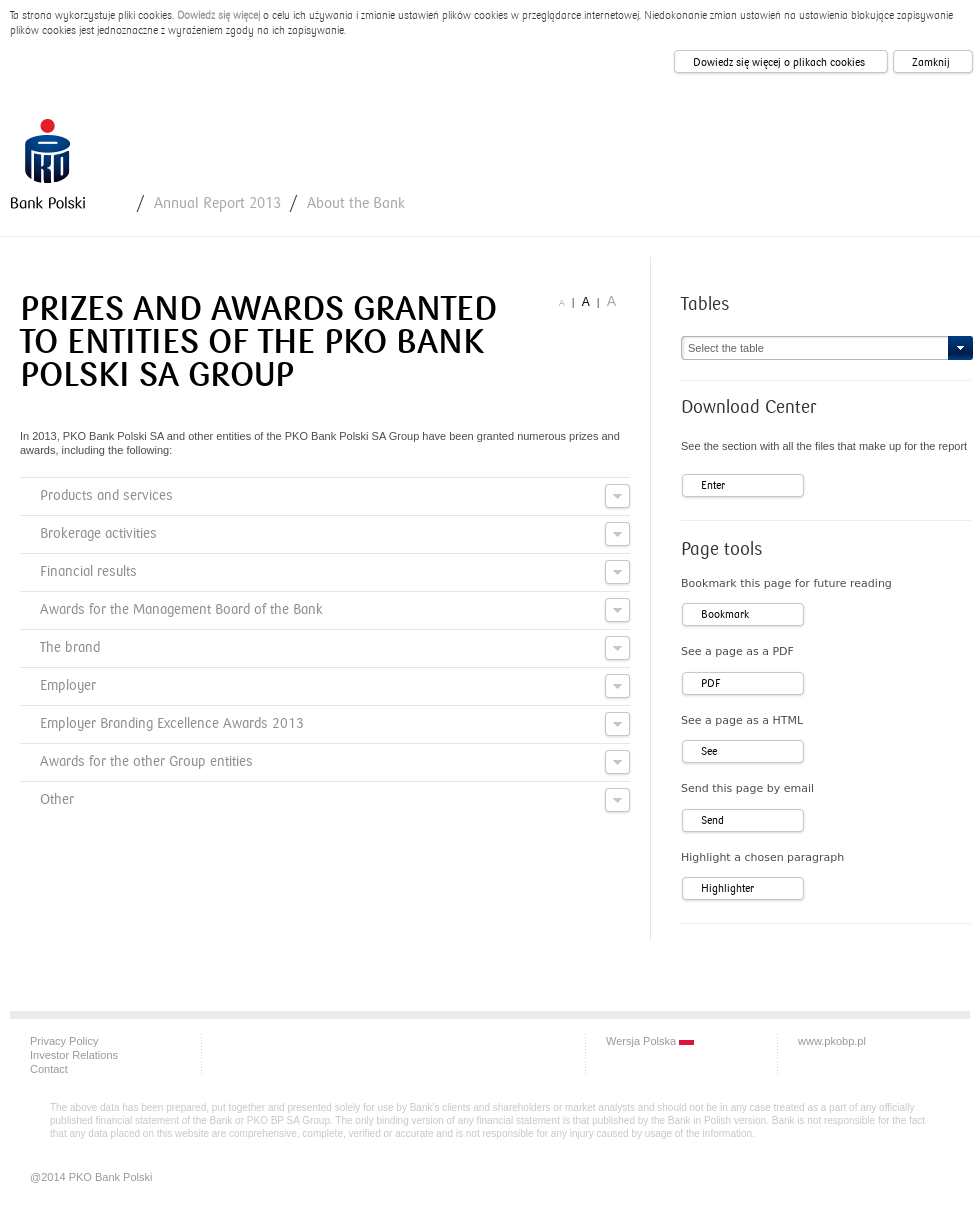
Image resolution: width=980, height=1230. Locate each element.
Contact (49, 1069)
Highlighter (727, 888)
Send (712, 820)
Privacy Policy (64, 1041)
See (709, 751)
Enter (713, 485)
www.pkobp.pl (832, 1041)
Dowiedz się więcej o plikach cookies (779, 62)
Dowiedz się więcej (218, 15)
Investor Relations (74, 1055)
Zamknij (931, 62)
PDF (710, 683)
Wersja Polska (650, 1041)
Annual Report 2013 (217, 203)
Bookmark (725, 614)
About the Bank (356, 203)
